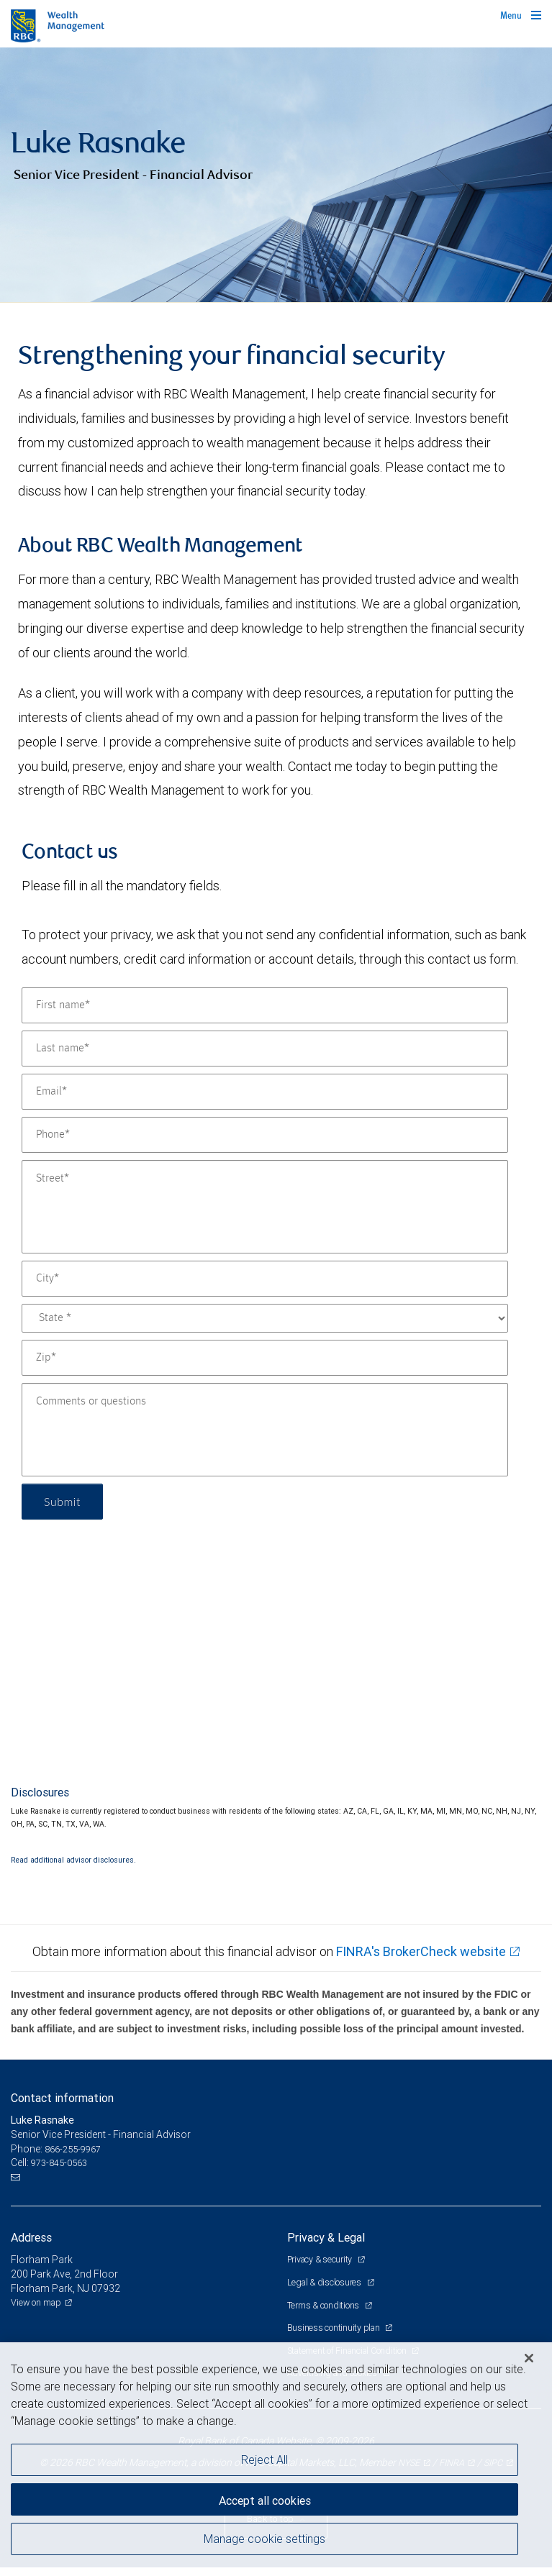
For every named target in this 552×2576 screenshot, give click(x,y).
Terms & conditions (324, 2305)
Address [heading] (31, 2237)
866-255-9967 (73, 2149)
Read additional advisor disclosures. (73, 1860)
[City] (265, 1279)
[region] (276, 2459)
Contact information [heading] (62, 2098)
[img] (276, 175)
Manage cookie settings (264, 2538)
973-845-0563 (59, 2163)
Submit (62, 1501)
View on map (36, 2302)
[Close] (529, 2358)
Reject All (264, 2459)
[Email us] (17, 2177)
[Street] (265, 1206)
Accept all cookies (265, 2500)
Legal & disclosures (325, 2282)
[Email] (265, 1092)
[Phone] (265, 1135)
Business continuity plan (334, 2327)
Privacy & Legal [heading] (326, 2237)
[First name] (265, 1005)
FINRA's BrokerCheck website (421, 1951)
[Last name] (265, 1049)
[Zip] (265, 1358)
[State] (265, 1318)
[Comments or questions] (265, 1429)
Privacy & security (320, 2259)
